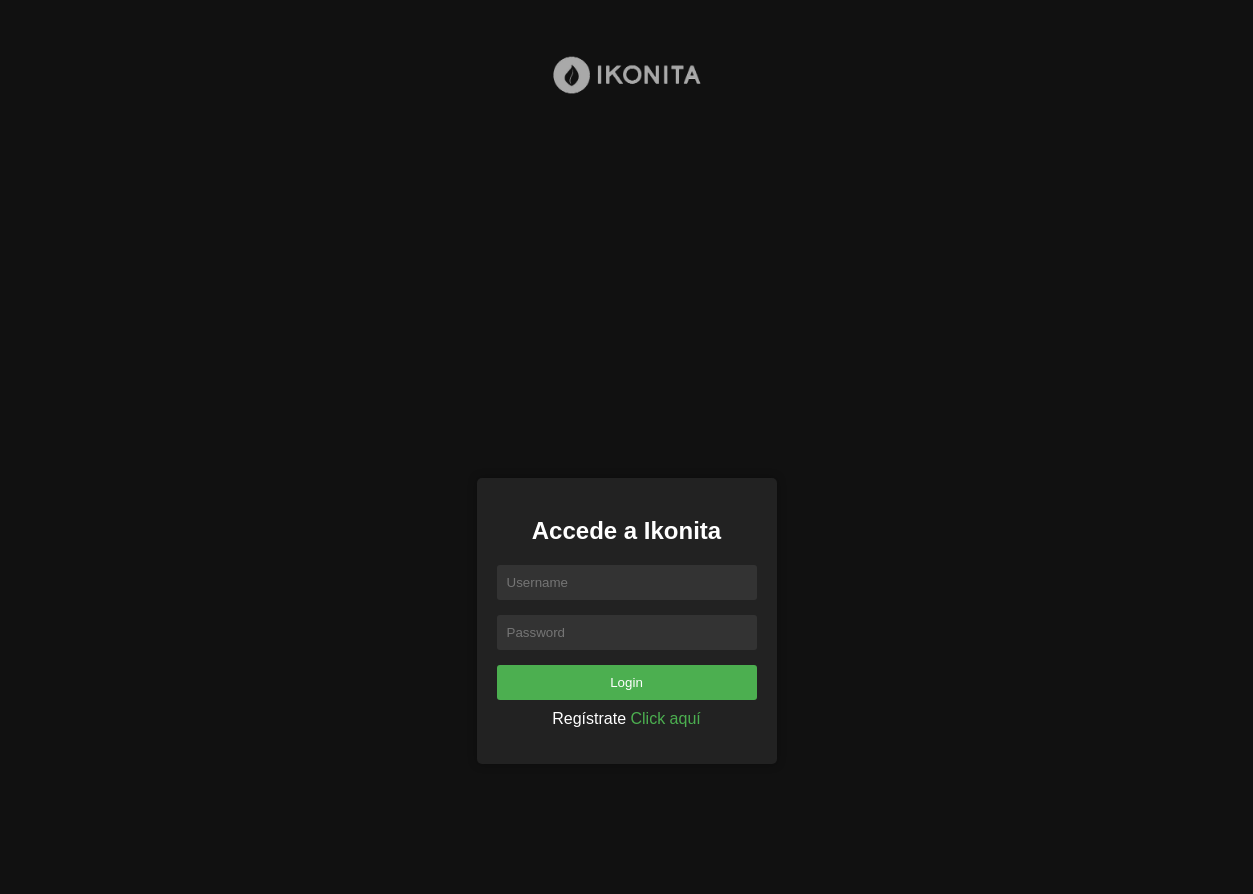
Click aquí (666, 718)
